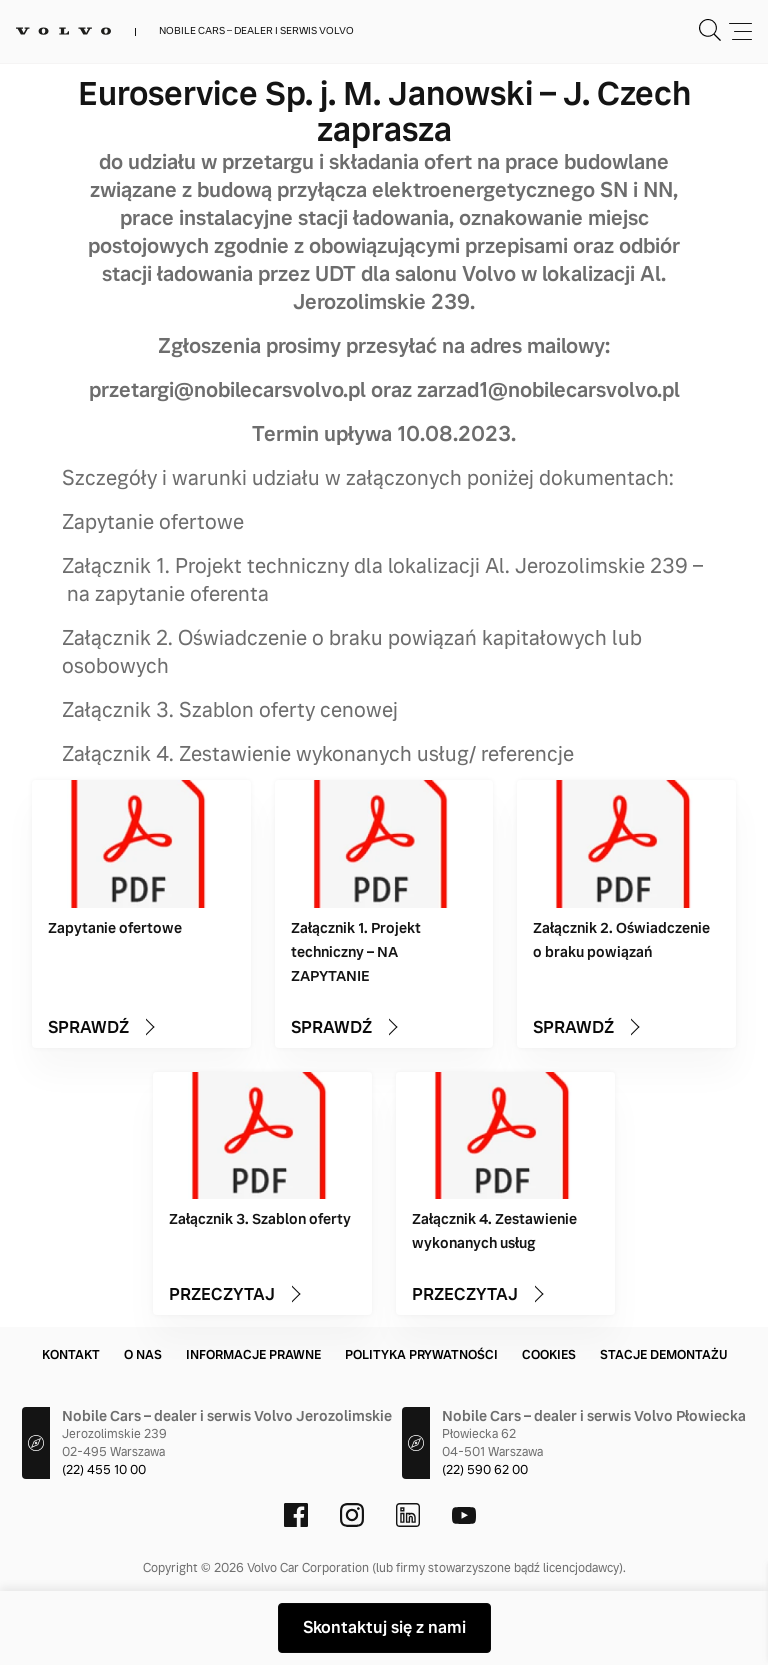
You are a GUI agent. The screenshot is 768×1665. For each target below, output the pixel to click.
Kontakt (71, 1355)
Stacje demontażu (663, 1355)
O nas (143, 1355)
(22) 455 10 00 (104, 1470)
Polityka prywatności (421, 1355)
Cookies (549, 1355)
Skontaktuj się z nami (384, 1627)
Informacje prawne (253, 1355)
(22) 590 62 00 (485, 1470)
